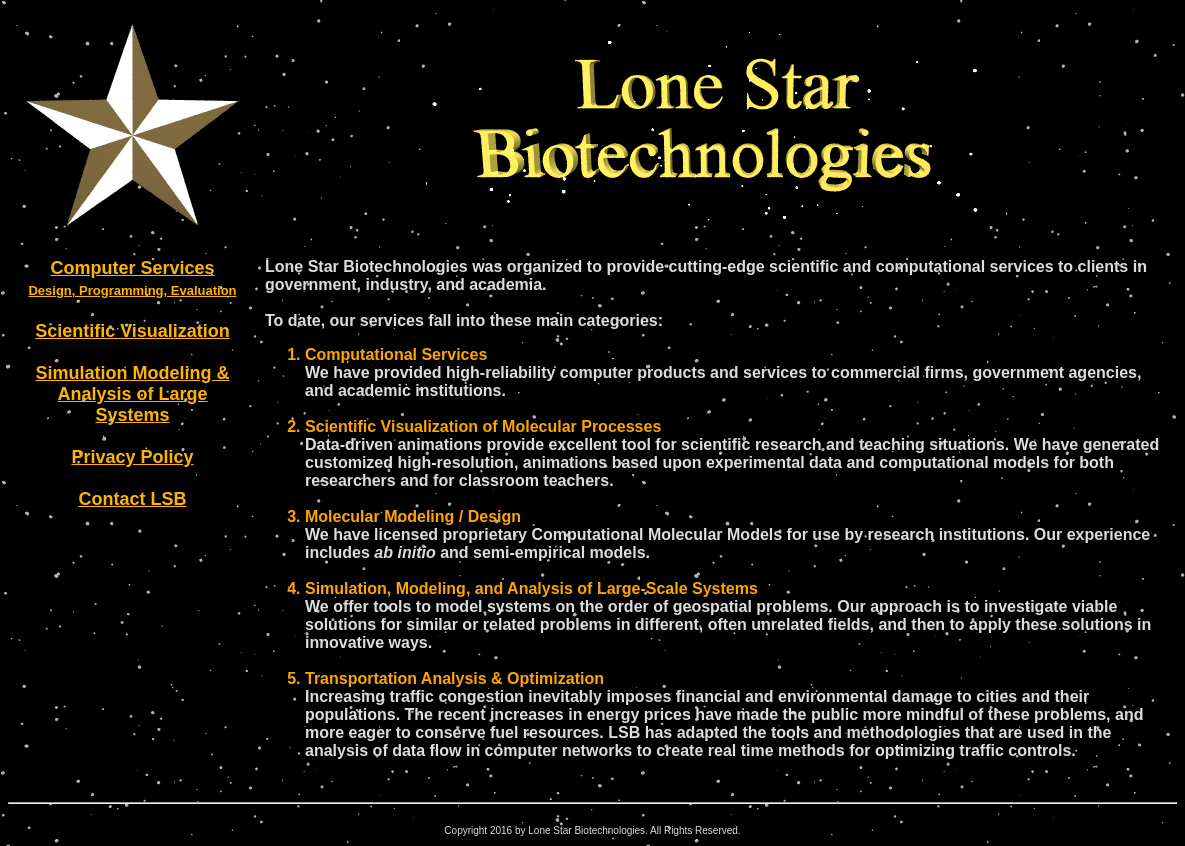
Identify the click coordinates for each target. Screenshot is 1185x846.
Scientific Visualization (132, 331)
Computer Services (132, 268)
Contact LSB (133, 499)
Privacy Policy (132, 457)
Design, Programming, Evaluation (132, 290)
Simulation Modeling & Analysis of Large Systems (133, 394)
